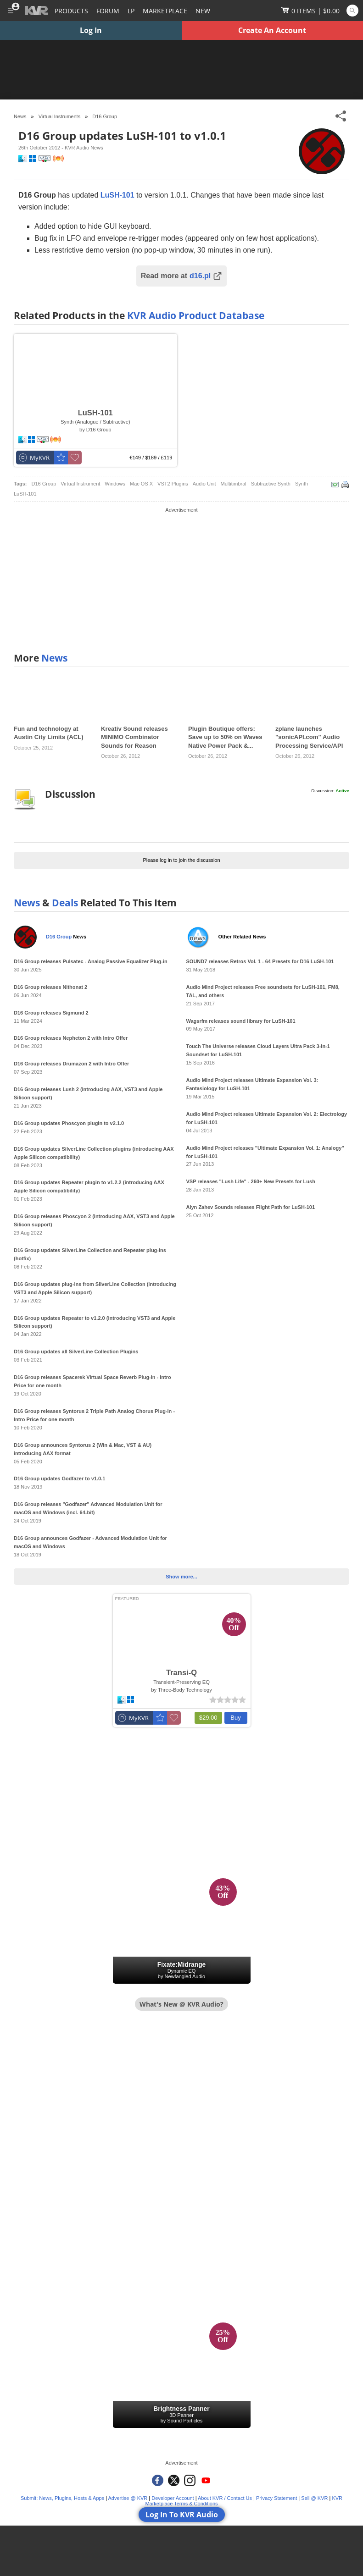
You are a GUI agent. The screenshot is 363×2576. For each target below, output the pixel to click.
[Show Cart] (310, 11)
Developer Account (172, 2498)
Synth (301, 483)
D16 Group (104, 116)
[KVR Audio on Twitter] (173, 2480)
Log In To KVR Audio (181, 2515)
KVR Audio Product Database (195, 315)
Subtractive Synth (270, 483)
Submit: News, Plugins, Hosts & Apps (62, 2498)
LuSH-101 (25, 493)
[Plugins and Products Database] (71, 11)
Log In (91, 30)
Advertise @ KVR (128, 2498)
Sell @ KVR (314, 2498)
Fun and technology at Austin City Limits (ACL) (49, 732)
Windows (115, 483)
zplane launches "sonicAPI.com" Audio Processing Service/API (309, 737)
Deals (65, 902)
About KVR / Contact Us (225, 2498)
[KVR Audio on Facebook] (157, 2480)
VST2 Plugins (172, 483)
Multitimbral (233, 483)
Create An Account (272, 30)
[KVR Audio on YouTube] (206, 2480)
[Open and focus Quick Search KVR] (352, 11)
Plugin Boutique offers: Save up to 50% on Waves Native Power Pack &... (225, 737)
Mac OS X (141, 483)
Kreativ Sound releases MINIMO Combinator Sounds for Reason (134, 737)
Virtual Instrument (80, 483)
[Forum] (108, 11)
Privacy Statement (276, 2498)
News (54, 657)
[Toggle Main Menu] (10, 10)
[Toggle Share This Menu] (341, 116)
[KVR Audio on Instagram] (189, 2480)
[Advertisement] (181, 578)
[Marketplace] (165, 11)
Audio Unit (204, 483)
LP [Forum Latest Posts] (131, 10)
